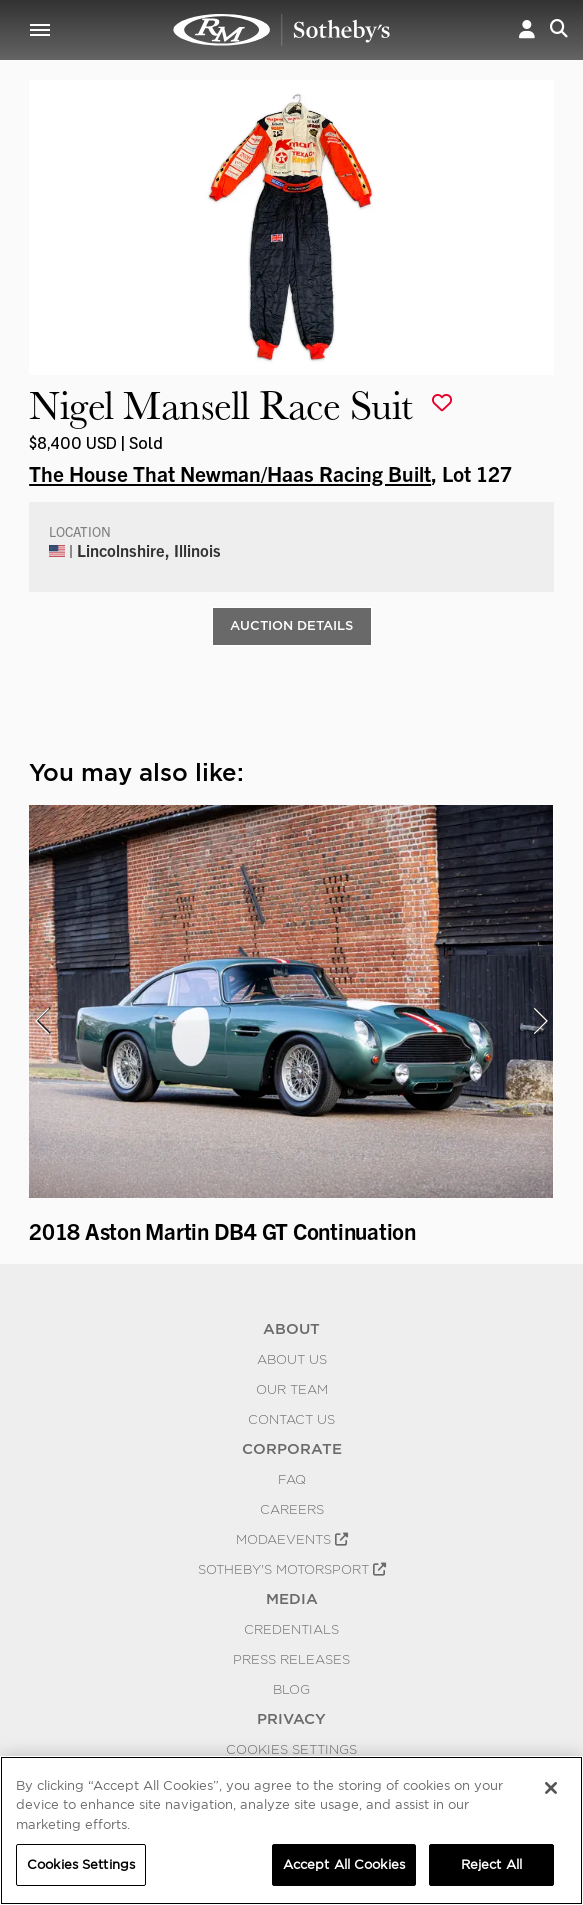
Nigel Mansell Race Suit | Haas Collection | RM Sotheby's (282, 30)
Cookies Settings (291, 1749)
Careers (292, 1509)
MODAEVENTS (292, 1539)
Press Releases (291, 1659)
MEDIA (292, 1599)
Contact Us (291, 1419)
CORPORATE (292, 1449)
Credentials (291, 1629)
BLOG (291, 1689)
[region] (291, 1830)
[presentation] (42, 1021)
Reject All (491, 1864)
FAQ (292, 1479)
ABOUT (291, 1329)
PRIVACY (291, 1719)
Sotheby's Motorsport (292, 1569)
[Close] (551, 1788)
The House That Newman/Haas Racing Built (230, 473)
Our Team (292, 1389)
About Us (292, 1359)
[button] (527, 30)
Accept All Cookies (344, 1864)
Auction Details (291, 625)
